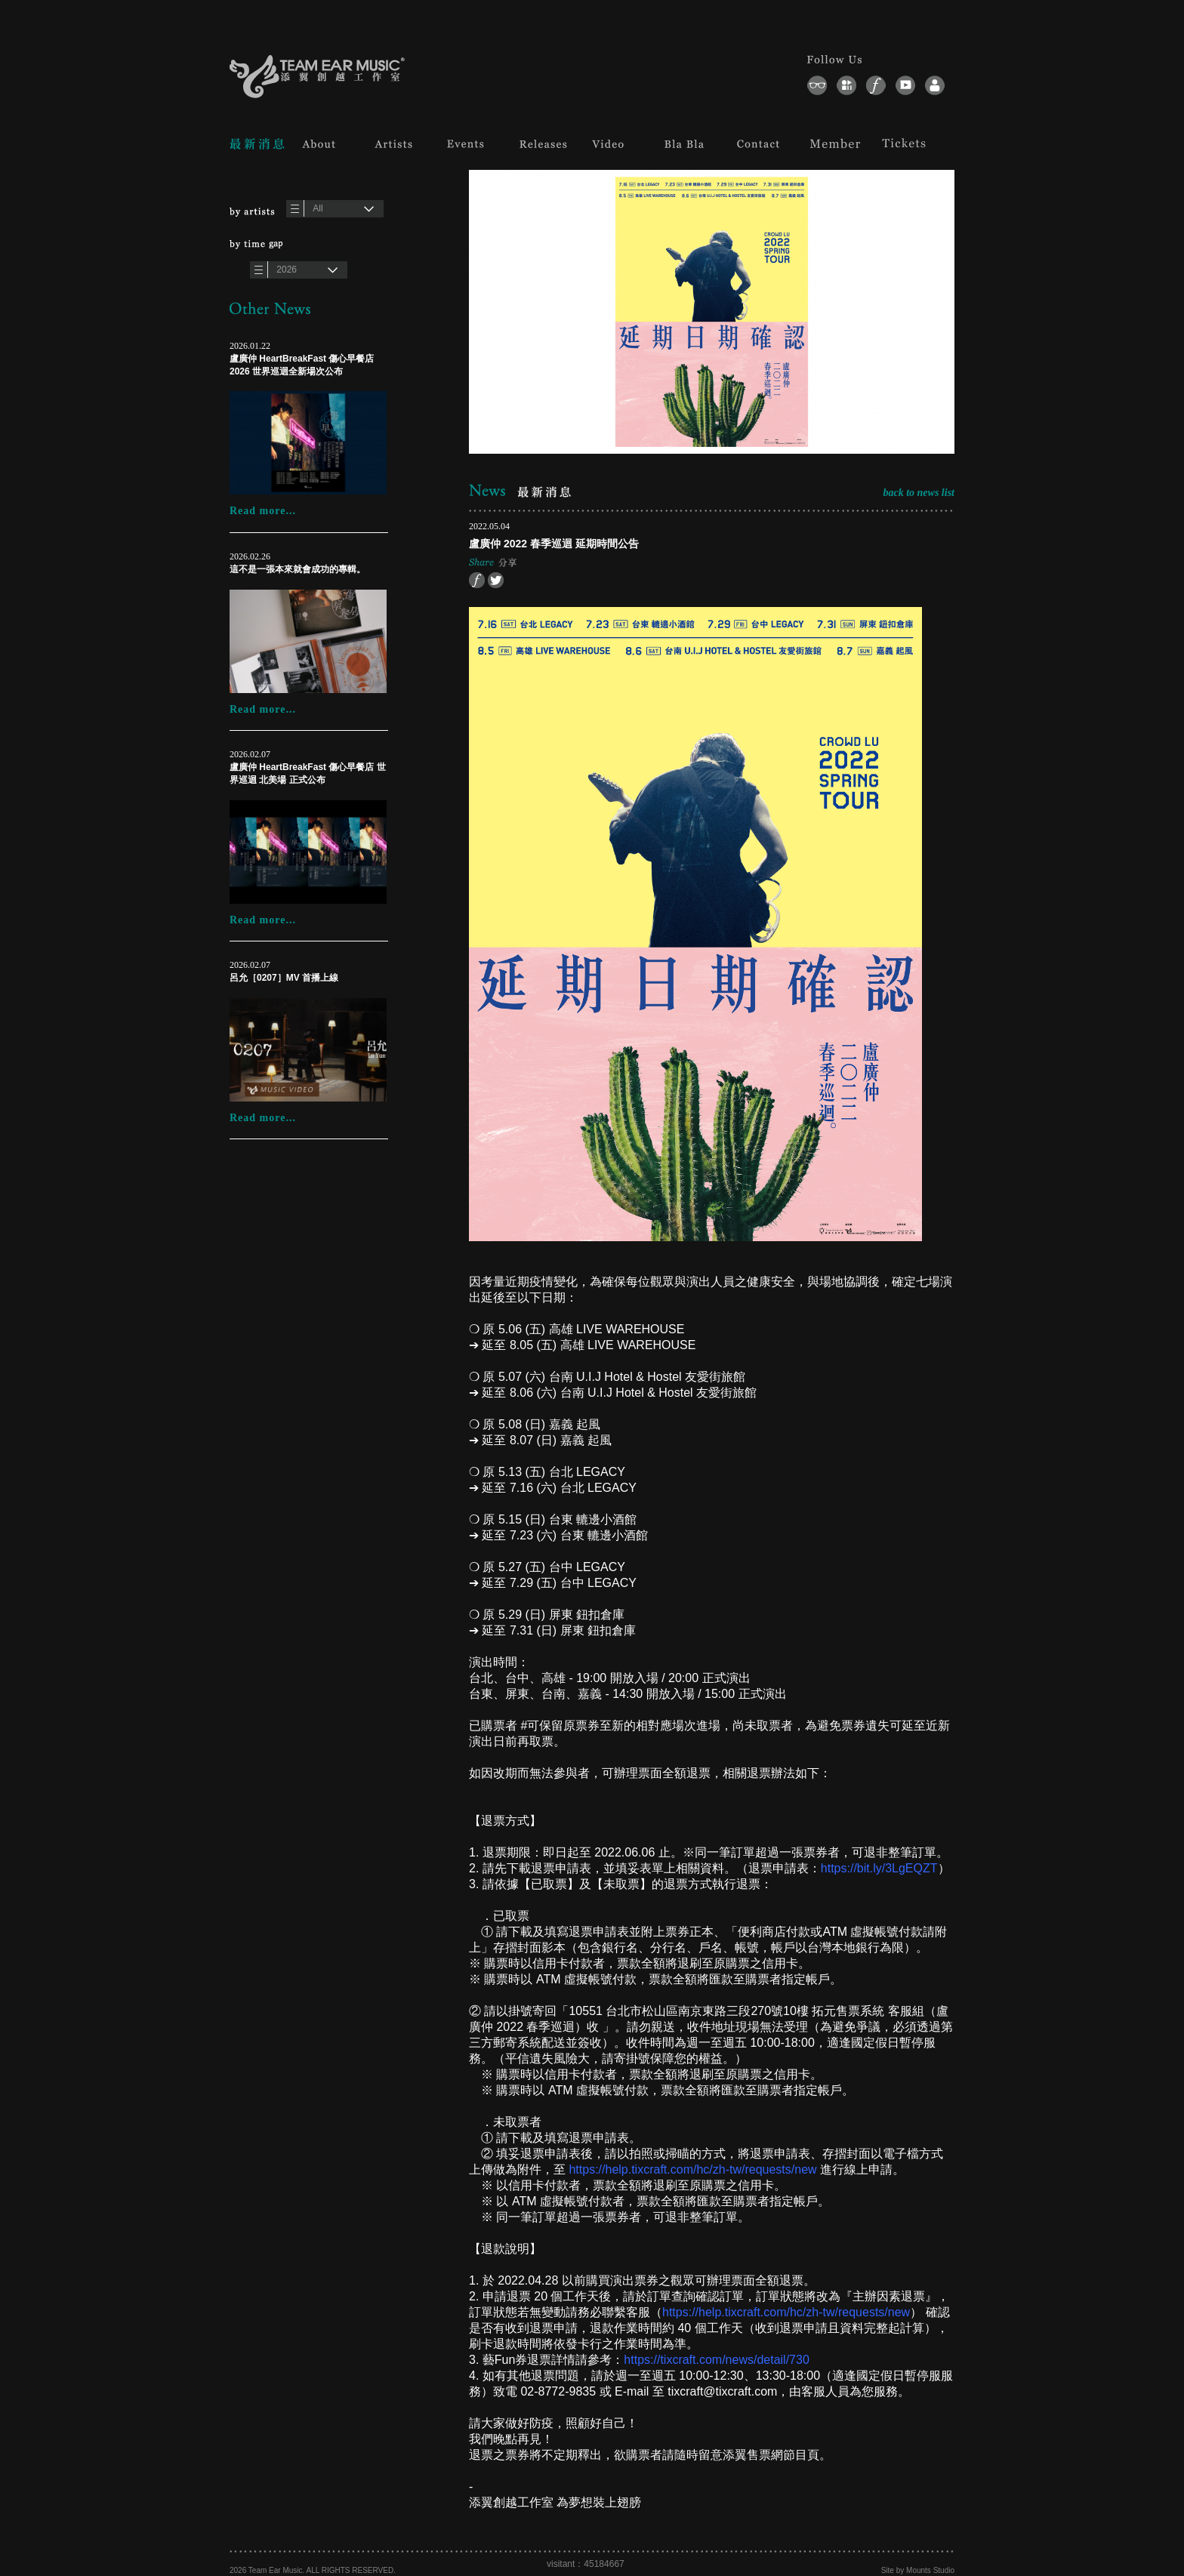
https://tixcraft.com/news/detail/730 (716, 2359)
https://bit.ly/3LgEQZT (879, 1868)
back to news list (918, 492)
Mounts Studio (930, 2570)
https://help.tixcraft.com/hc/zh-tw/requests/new (692, 2169)
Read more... (263, 510)
